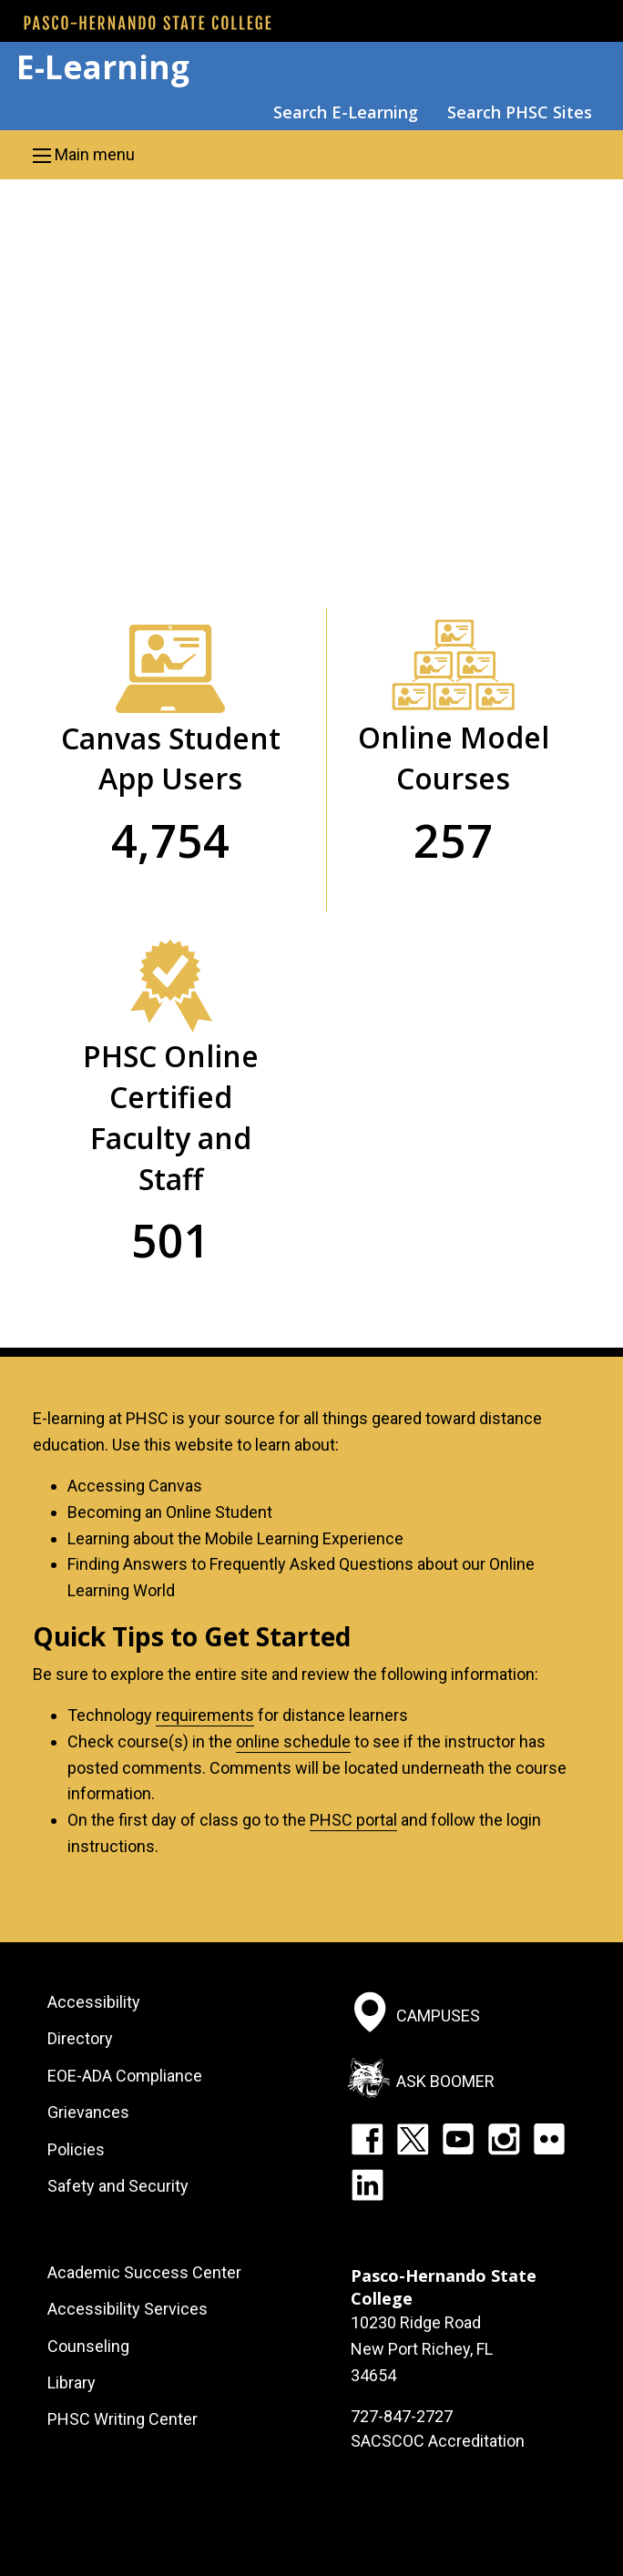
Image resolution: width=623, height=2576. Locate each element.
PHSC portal (353, 1819)
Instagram (503, 2139)
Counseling (88, 2346)
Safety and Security (118, 2185)
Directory (80, 2038)
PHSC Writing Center (122, 2418)
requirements (205, 1715)
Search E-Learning (345, 112)
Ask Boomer (445, 2081)
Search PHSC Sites (519, 112)
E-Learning (102, 67)
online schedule (293, 1741)
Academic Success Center (144, 2272)
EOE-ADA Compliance (124, 2075)
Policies (76, 2149)
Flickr (549, 2139)
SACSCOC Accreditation (438, 2440)
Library (71, 2382)
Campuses (438, 2015)
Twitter (412, 2139)
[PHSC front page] (147, 22)
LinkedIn (367, 2184)
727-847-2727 (402, 2416)
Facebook (367, 2139)
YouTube (458, 2139)
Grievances (88, 2112)
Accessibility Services (127, 2308)
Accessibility (93, 2001)
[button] (311, 154)
